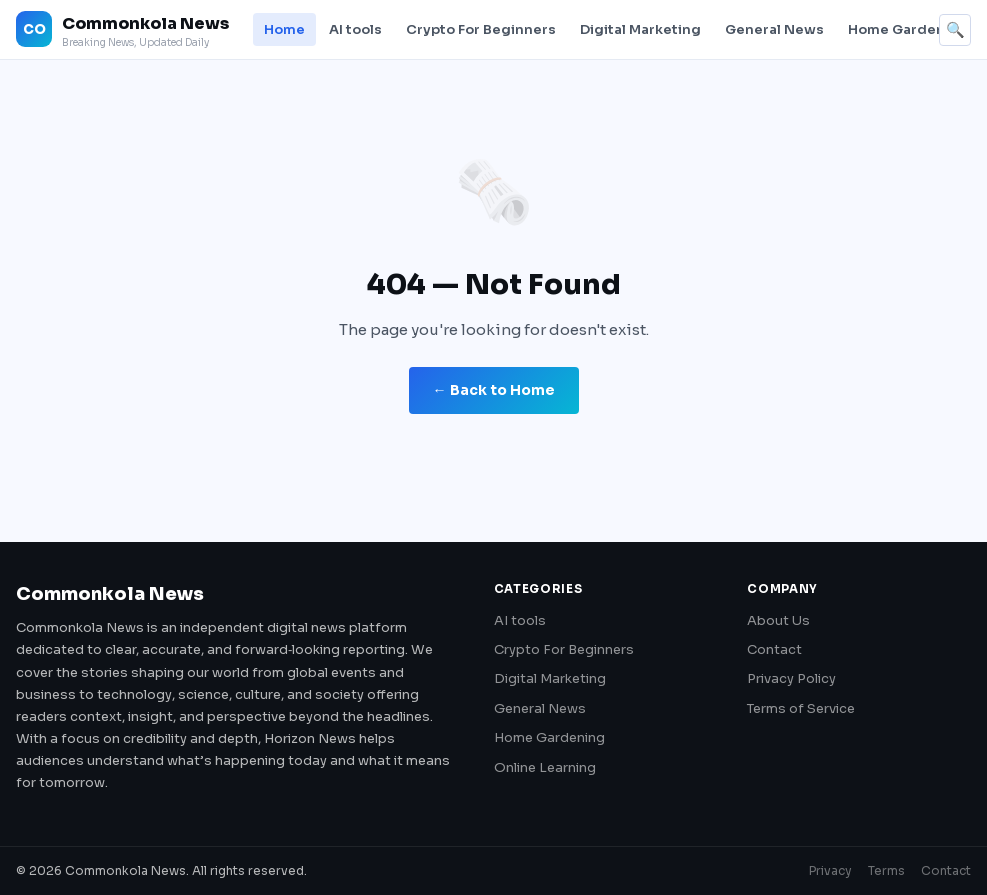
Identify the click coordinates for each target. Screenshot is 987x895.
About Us (778, 620)
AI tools (355, 29)
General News (774, 29)
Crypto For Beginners (481, 29)
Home (284, 29)
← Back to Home (494, 390)
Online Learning (545, 767)
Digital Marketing (640, 29)
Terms (886, 870)
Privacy (830, 870)
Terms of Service (801, 708)
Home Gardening (908, 29)
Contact (774, 649)
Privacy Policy (791, 678)
